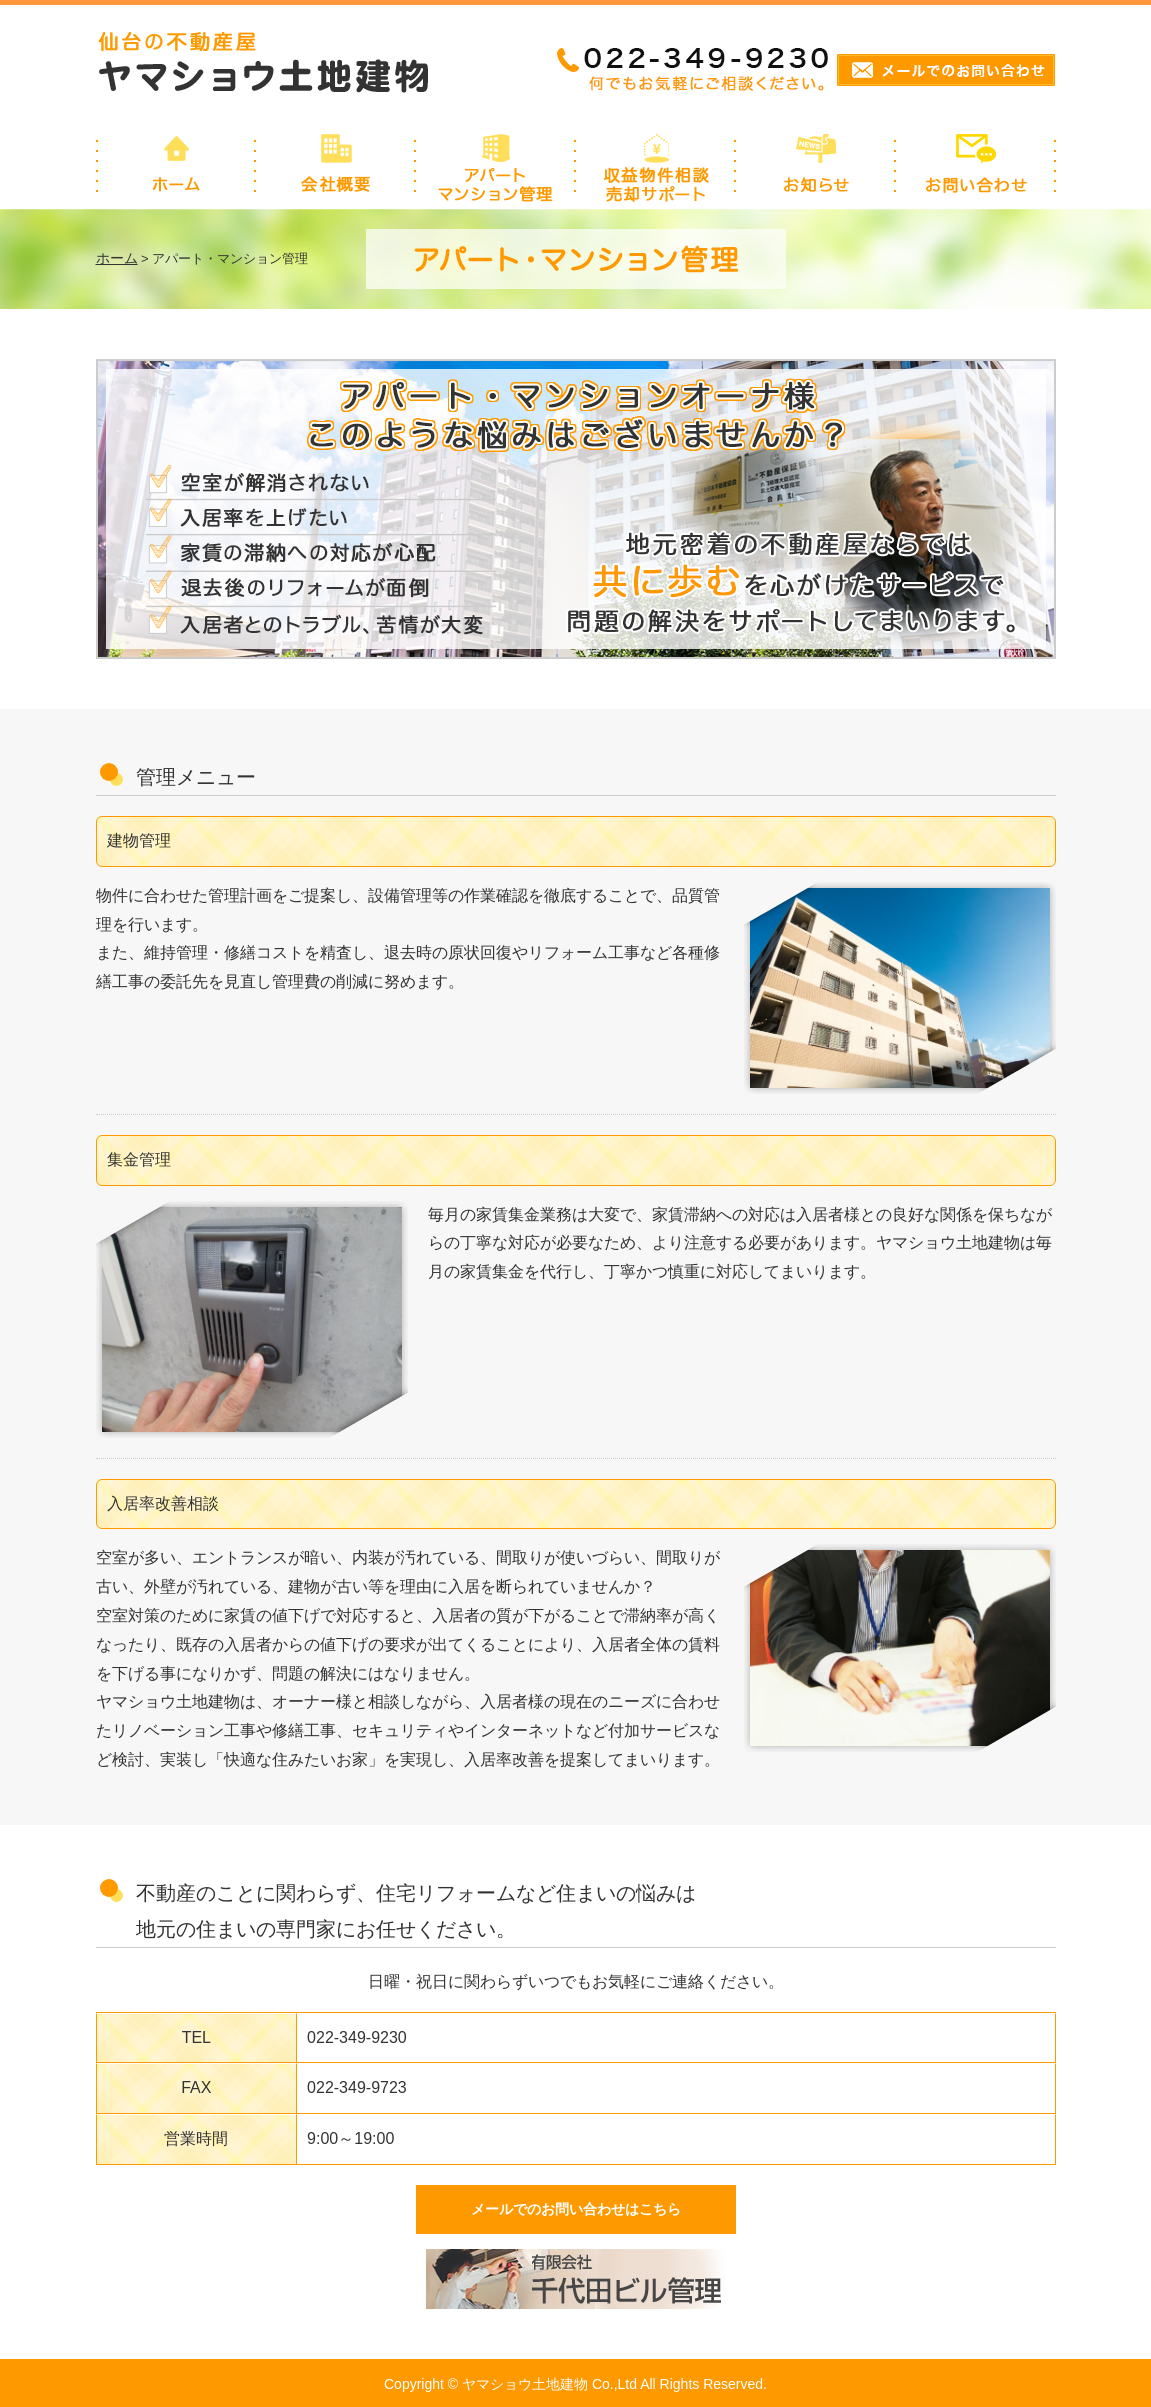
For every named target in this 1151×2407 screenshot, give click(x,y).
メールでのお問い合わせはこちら (576, 2209)
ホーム (117, 258)
